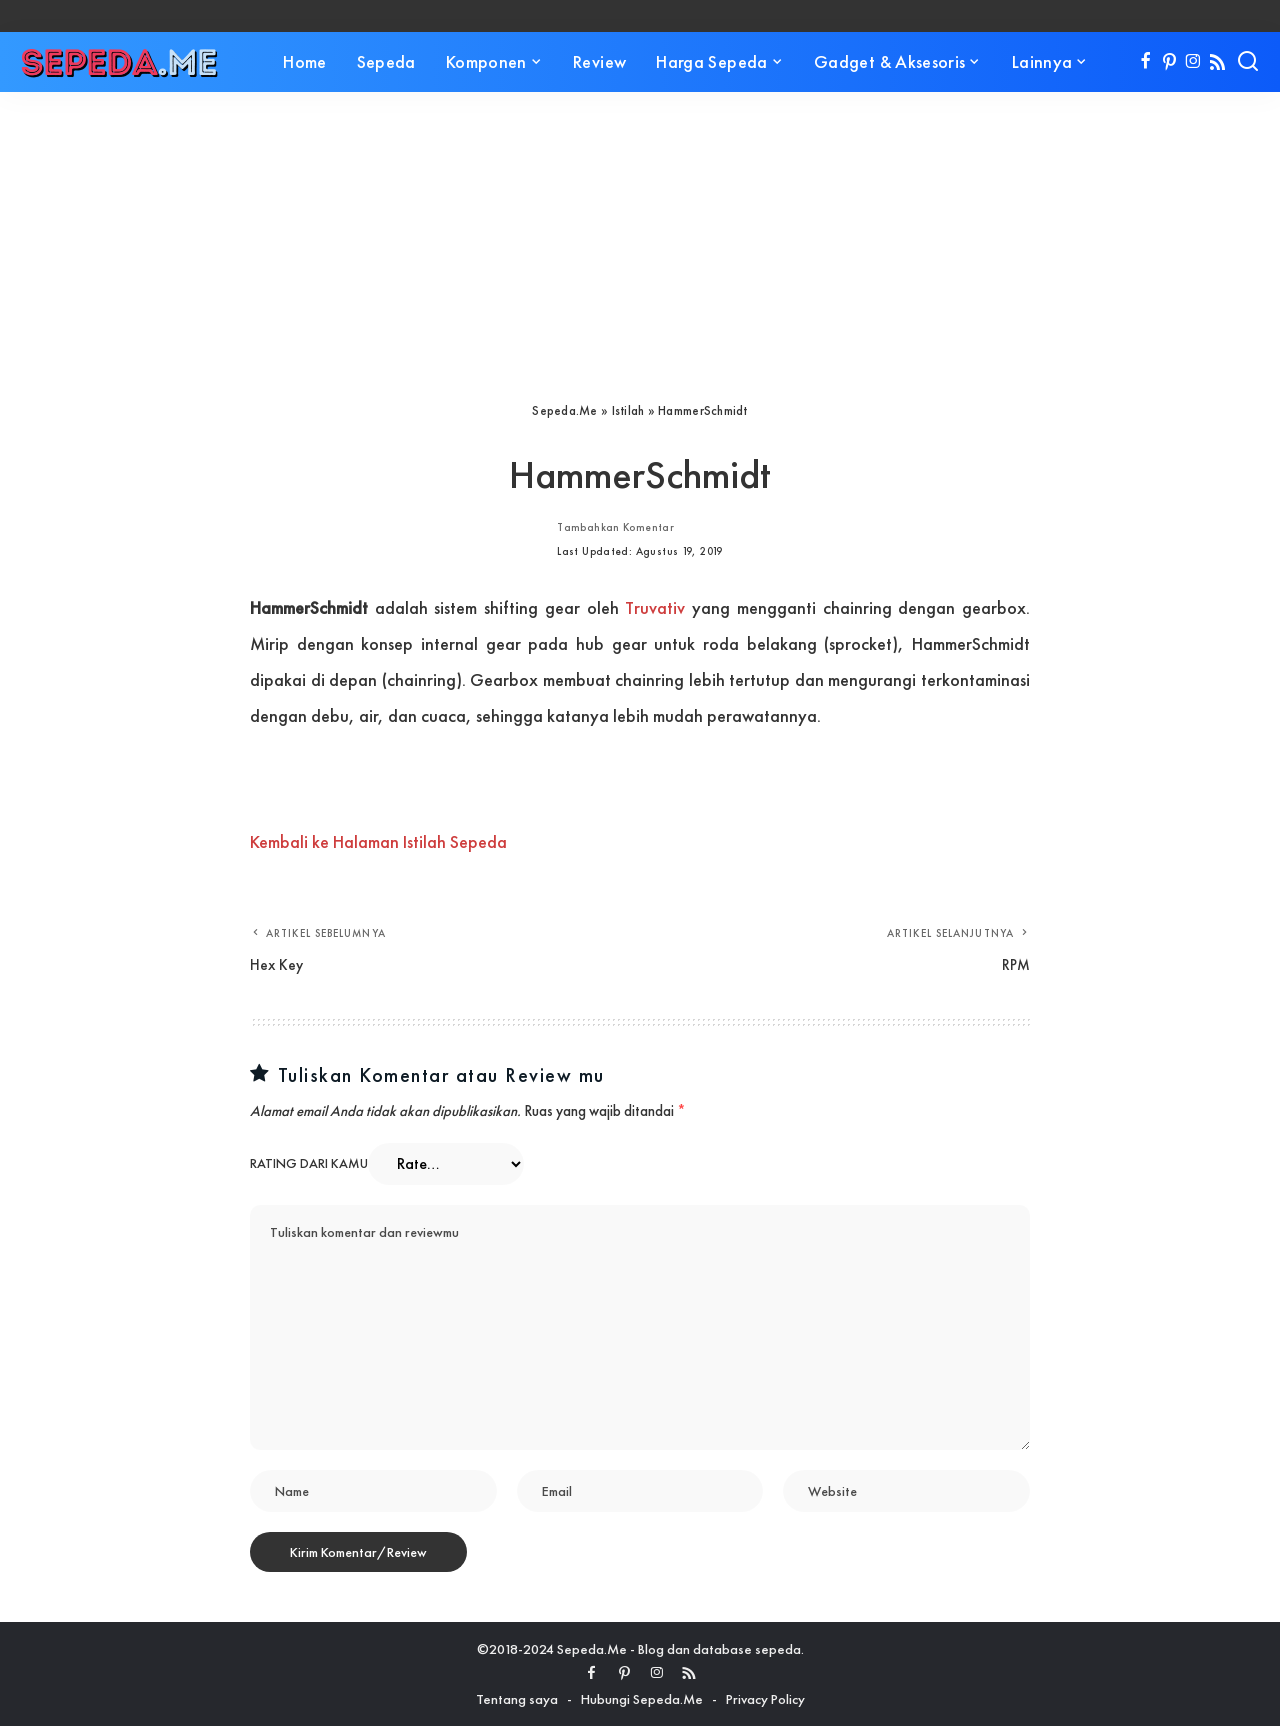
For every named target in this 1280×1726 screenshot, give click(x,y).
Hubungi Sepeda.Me (642, 1699)
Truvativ (655, 607)
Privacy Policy (765, 1699)
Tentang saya (517, 1699)
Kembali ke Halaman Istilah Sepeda (378, 841)
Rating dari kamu (309, 1163)
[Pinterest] (1169, 62)
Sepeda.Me (564, 410)
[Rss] (1217, 62)
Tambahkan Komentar (615, 527)
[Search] (1248, 62)
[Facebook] (1145, 62)
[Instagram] (1193, 62)
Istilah (628, 410)
